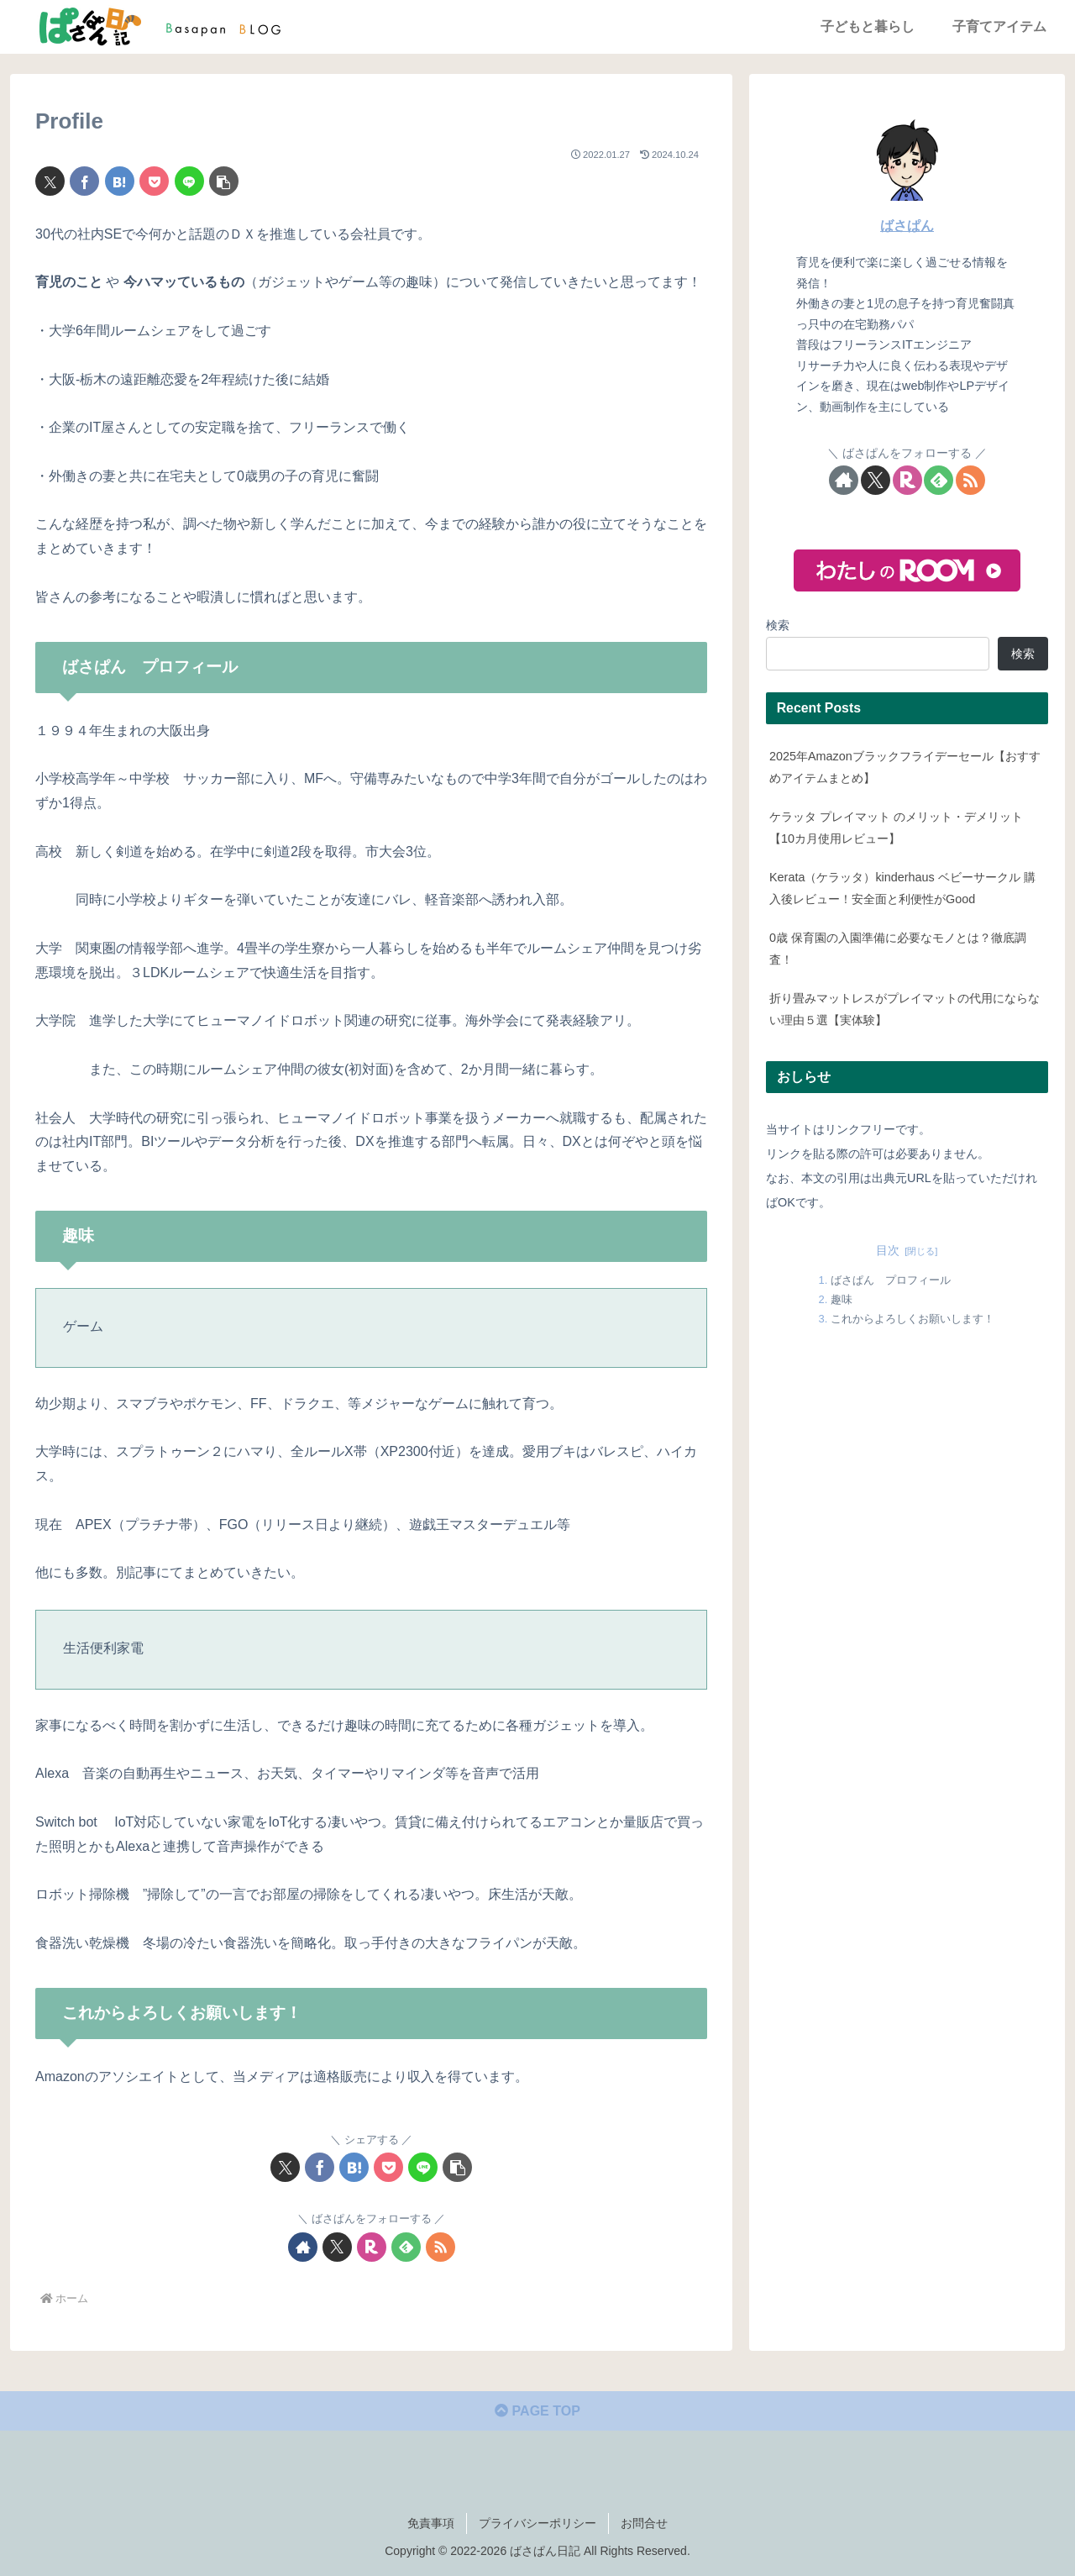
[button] (224, 181)
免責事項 (430, 2523)
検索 (777, 625)
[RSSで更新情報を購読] (440, 2247)
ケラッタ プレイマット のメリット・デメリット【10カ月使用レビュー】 (896, 827)
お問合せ (644, 2523)
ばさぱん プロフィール (891, 1280)
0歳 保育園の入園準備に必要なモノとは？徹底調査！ (897, 948)
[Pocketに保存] (154, 181)
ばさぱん (907, 225)
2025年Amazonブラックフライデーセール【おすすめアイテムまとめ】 (905, 767)
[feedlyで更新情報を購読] (406, 2247)
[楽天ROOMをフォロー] (371, 2247)
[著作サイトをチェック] (302, 2247)
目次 (887, 1250)
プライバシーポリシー (537, 2523)
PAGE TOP (537, 2411)
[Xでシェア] (50, 181)
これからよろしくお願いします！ (912, 1318)
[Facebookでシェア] (84, 181)
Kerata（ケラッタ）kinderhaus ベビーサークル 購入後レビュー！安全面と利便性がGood (902, 888)
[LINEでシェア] (189, 181)
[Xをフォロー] (337, 2247)
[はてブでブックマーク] (119, 181)
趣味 (841, 1299)
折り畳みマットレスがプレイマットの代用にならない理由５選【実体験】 (904, 1009)
